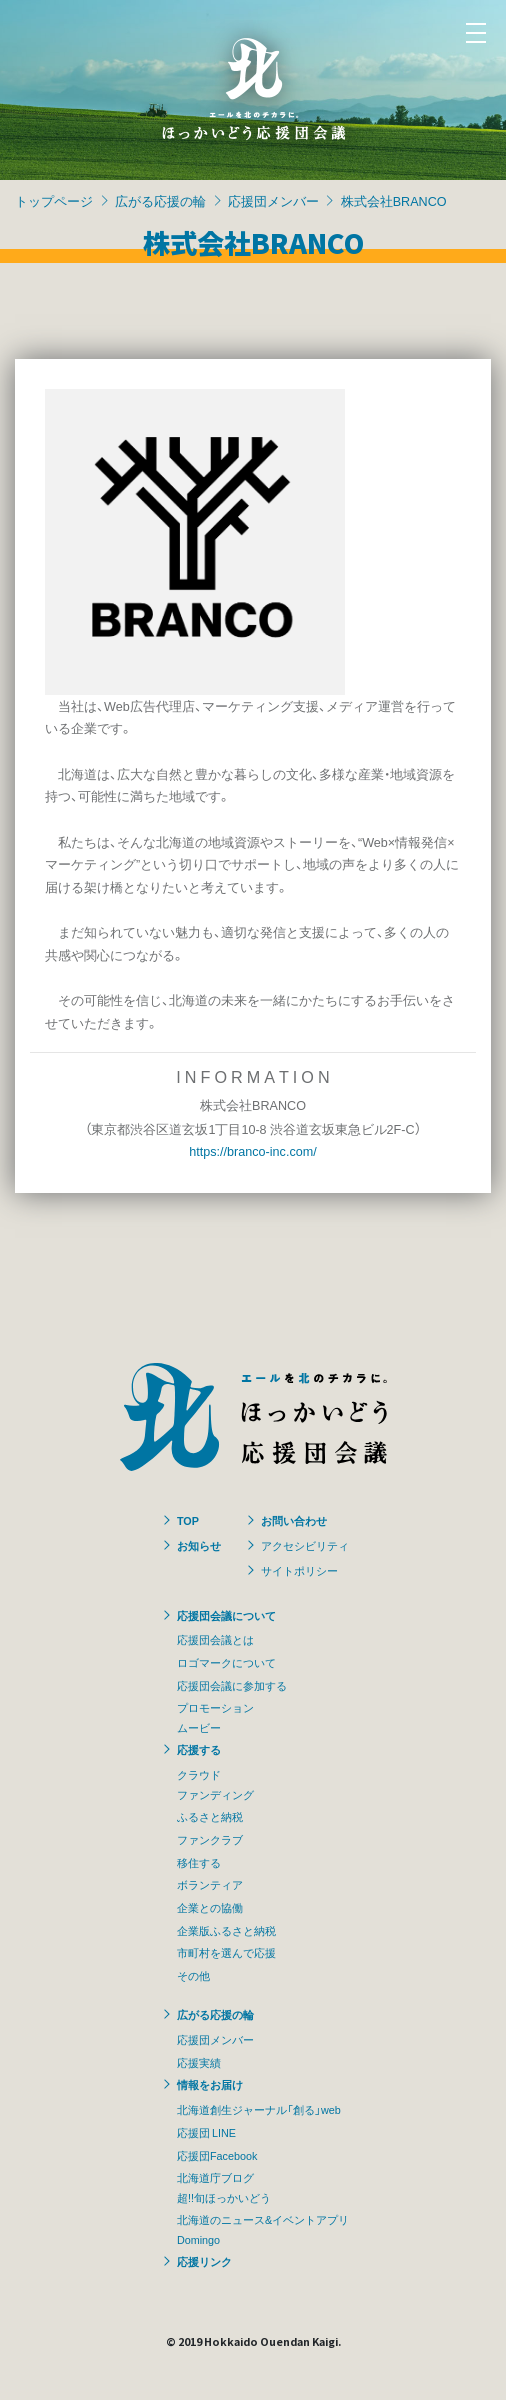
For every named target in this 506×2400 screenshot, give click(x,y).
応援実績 (199, 2062)
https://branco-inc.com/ (252, 1150)
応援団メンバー (273, 200)
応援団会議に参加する (232, 1685)
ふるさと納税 (210, 1816)
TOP (188, 1520)
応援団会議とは (215, 1639)
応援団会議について (226, 1615)
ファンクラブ (210, 1839)
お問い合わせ (294, 1520)
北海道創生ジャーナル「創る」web (259, 2109)
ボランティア (210, 1884)
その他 (193, 1975)
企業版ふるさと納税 (226, 1930)
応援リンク (204, 2261)
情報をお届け (210, 2084)
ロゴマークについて (226, 1662)
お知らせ (199, 1545)
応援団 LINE (206, 2132)
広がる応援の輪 (160, 200)
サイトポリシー (299, 1570)
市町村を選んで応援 (226, 1952)
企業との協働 (210, 1907)
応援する (199, 1749)
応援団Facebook (217, 2155)
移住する (199, 1862)
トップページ (54, 200)
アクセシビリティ (305, 1545)
